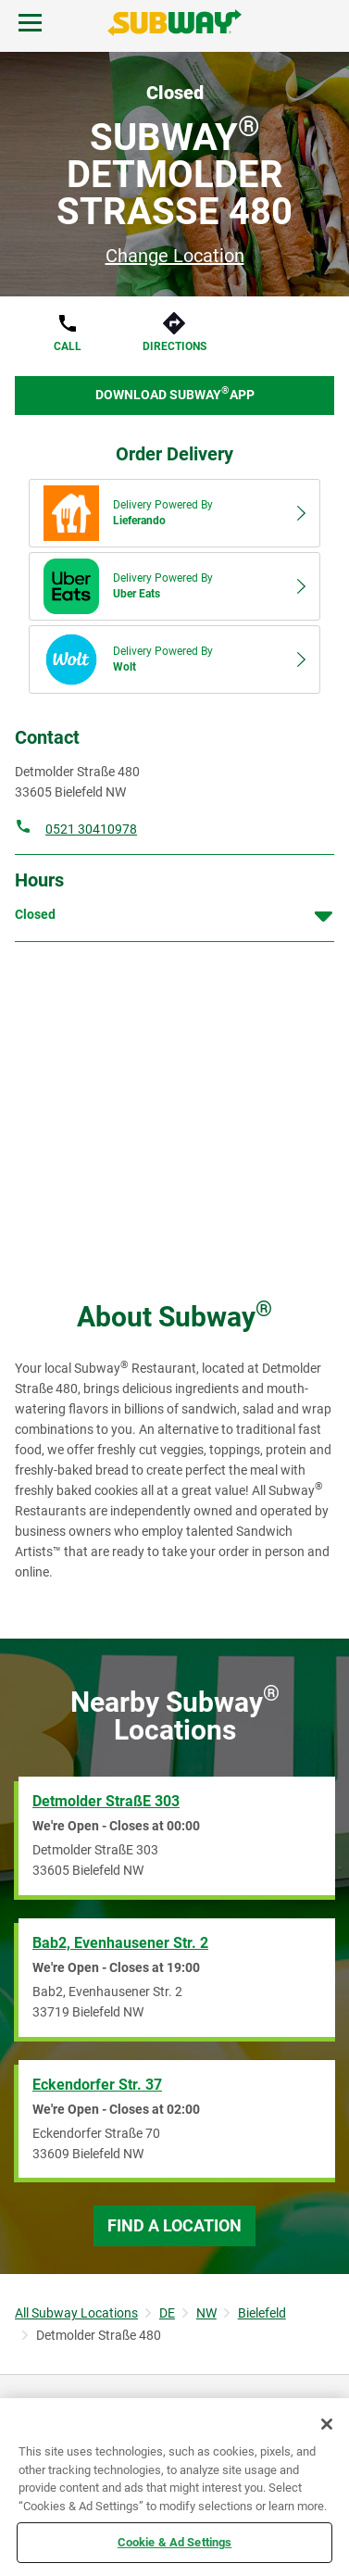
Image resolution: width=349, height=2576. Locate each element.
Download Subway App (175, 393)
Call (67, 346)
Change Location (175, 256)
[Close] (326, 2424)
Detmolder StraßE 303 (106, 1801)
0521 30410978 (91, 829)
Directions (174, 346)
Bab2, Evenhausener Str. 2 (120, 1943)
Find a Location (174, 2225)
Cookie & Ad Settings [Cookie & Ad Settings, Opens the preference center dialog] (175, 2542)
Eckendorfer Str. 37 (97, 2084)
